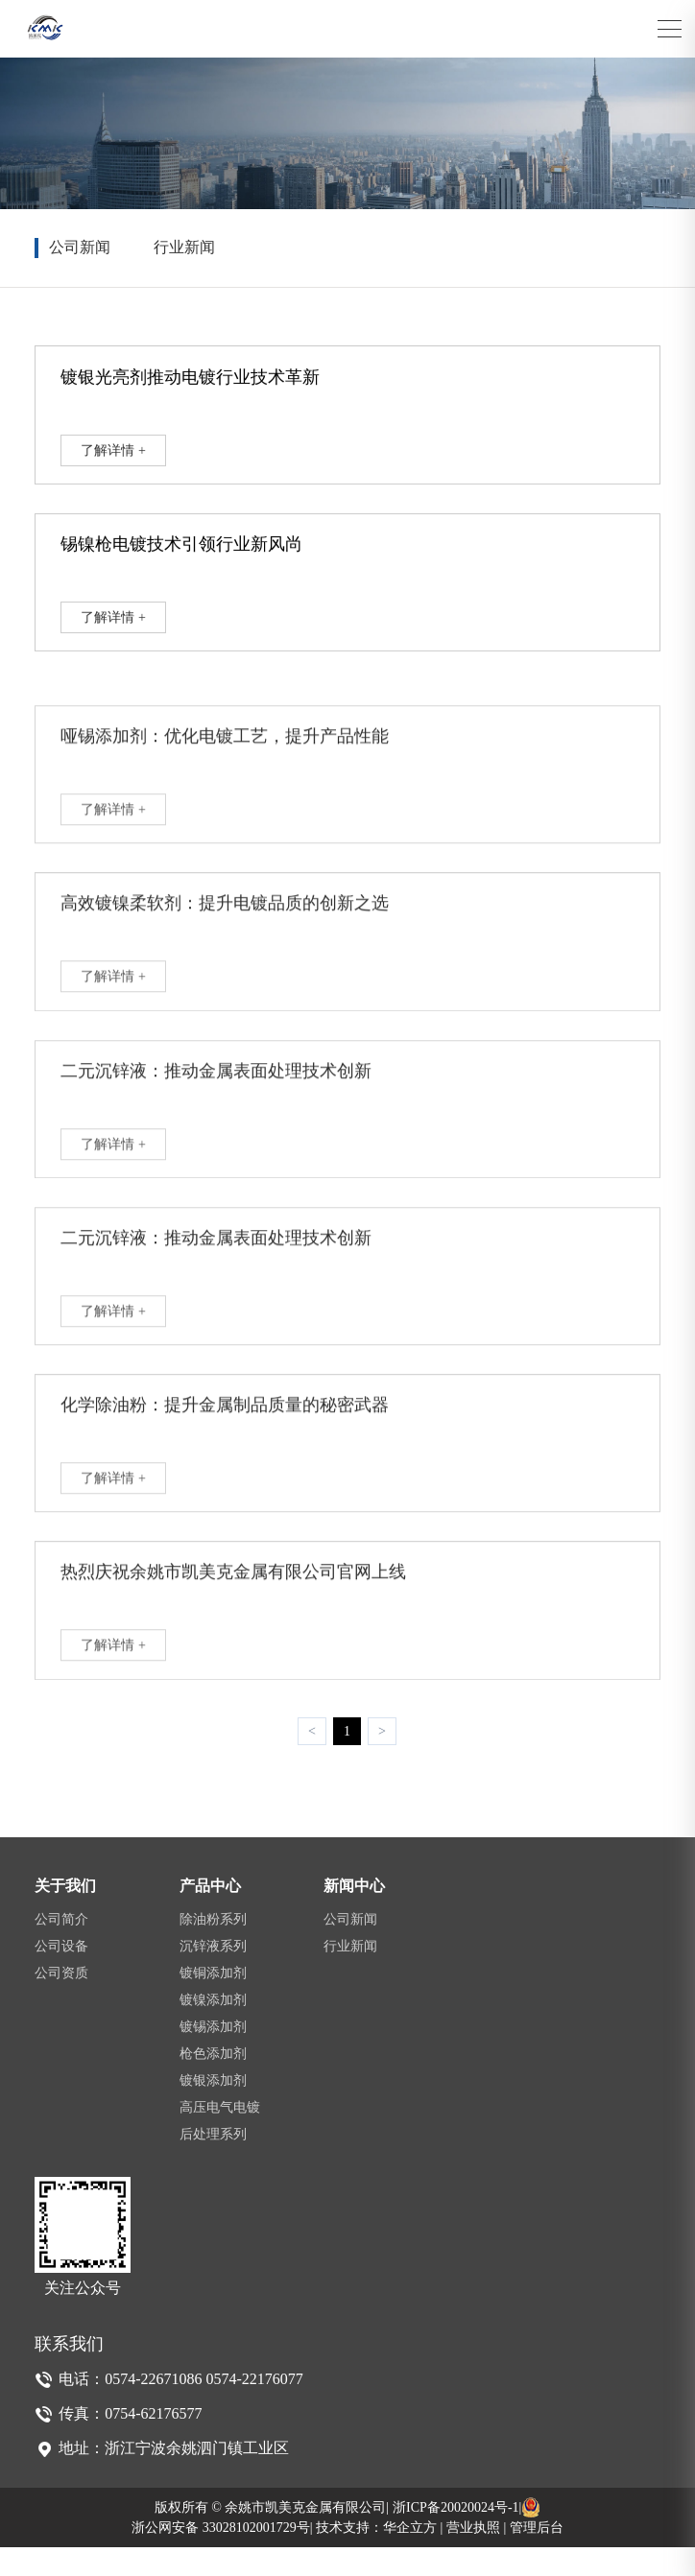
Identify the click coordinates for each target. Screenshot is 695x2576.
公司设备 (61, 1975)
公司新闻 (79, 247)
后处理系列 (213, 2163)
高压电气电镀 (220, 2136)
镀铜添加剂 (213, 2002)
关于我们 (65, 1914)
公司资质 (61, 2002)
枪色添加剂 (213, 2082)
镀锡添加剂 (213, 2055)
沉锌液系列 (213, 1975)
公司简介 (61, 1948)
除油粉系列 (213, 1948)
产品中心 (210, 1914)
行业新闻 (184, 247)
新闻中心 (354, 1914)
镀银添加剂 (213, 2109)
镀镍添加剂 (213, 2028)
